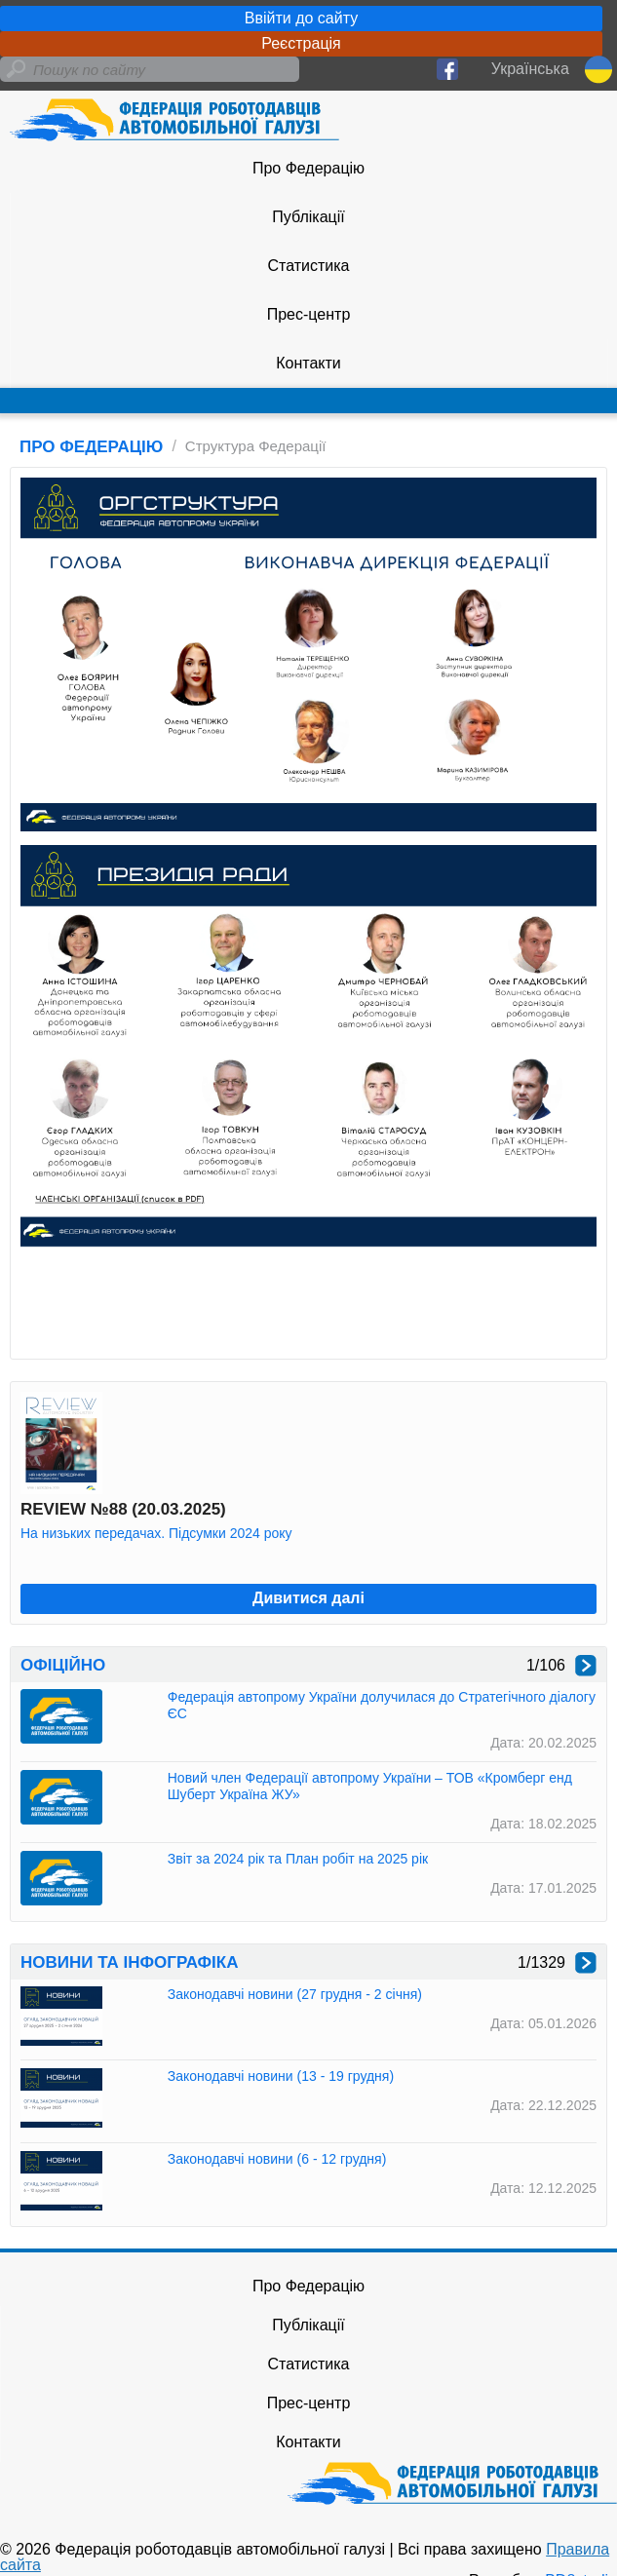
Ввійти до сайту (301, 18)
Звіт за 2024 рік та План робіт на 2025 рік (298, 1858)
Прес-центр (309, 314)
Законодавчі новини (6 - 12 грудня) (277, 2159)
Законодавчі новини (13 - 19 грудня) (281, 2076)
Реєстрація (301, 43)
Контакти (308, 363)
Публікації (308, 217)
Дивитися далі (308, 1598)
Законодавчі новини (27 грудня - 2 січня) (295, 1994)
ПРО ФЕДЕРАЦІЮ (91, 447)
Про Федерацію (308, 168)
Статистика (308, 265)
